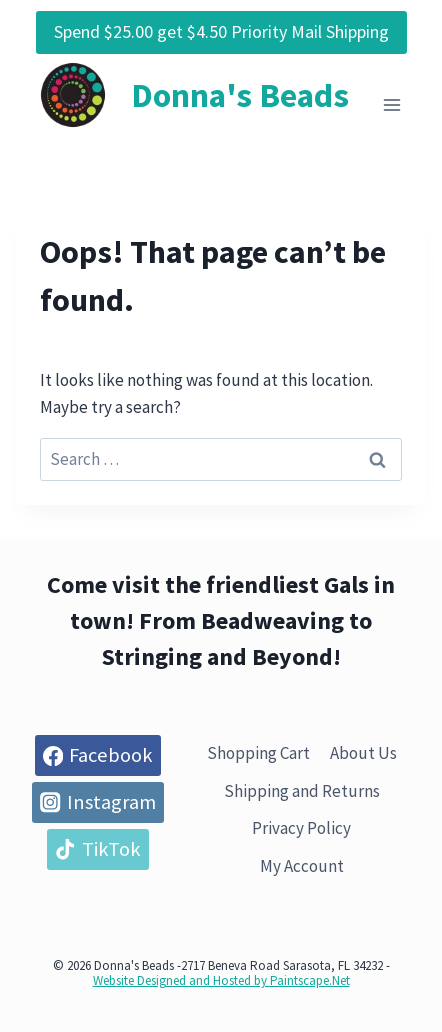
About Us (363, 753)
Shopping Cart (258, 753)
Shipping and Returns (302, 791)
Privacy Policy (301, 828)
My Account (302, 866)
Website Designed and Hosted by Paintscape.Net (221, 980)
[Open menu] (391, 105)
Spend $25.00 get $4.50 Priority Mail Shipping (221, 31)
